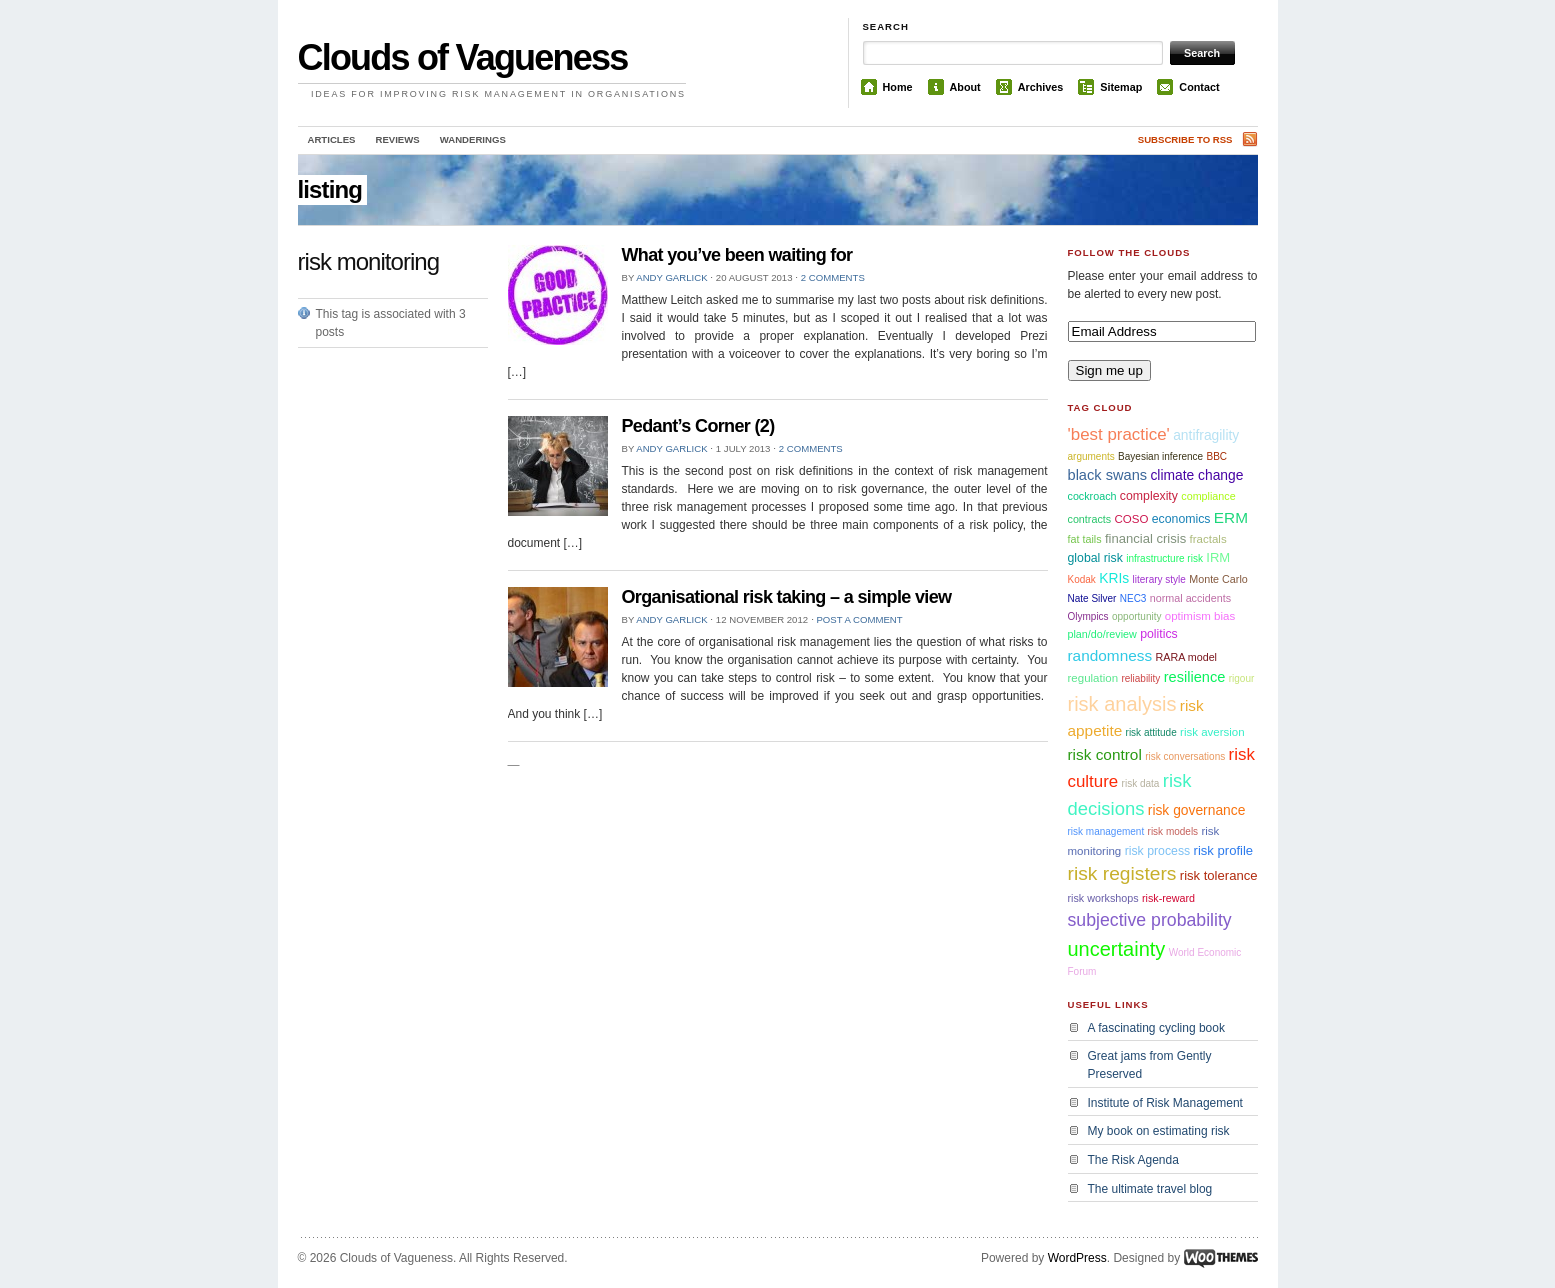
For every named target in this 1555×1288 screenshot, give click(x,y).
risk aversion (1212, 732)
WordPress (1077, 1258)
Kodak (1082, 579)
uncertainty (1117, 949)
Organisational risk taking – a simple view (787, 597)
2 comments (833, 277)
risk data (1141, 783)
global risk (1095, 558)
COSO (1131, 519)
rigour (1242, 678)
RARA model (1186, 657)
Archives (1041, 87)
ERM (1231, 517)
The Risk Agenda (1133, 1160)
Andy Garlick (671, 277)
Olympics (1088, 616)
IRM (1218, 557)
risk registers (1122, 873)
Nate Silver (1092, 598)
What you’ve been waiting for (737, 255)
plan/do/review (1102, 634)
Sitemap (1121, 87)
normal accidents (1190, 598)
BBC (1217, 456)
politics (1159, 634)
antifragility (1206, 435)
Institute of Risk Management (1165, 1103)
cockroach (1092, 496)
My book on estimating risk (1159, 1131)
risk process (1158, 851)
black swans (1108, 475)
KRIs (1114, 578)
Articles (332, 139)
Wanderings (473, 139)
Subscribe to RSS (1185, 139)
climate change (1196, 475)
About (965, 87)
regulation (1093, 678)
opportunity (1136, 616)
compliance (1208, 496)
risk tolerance (1219, 875)
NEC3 (1133, 598)
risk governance (1197, 810)
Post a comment (859, 619)
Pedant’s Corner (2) (698, 426)
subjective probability (1150, 920)
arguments (1091, 456)
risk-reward (1168, 898)
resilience (1195, 677)
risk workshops (1103, 898)
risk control (1105, 754)
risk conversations (1185, 756)
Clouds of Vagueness (463, 57)
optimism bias (1200, 616)
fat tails (1085, 539)
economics (1181, 519)
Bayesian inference (1160, 456)
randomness (1110, 655)
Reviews (397, 139)
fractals (1208, 539)
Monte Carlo (1218, 579)
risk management (1106, 831)
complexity (1149, 496)
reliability (1140, 678)
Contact (1199, 87)
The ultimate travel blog (1150, 1189)
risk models (1173, 831)
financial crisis (1145, 538)
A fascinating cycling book (1156, 1028)
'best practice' (1119, 434)
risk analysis (1122, 704)
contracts (1090, 519)
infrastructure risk (1164, 558)
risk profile (1224, 850)
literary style (1159, 579)
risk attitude (1151, 732)
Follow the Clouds (1129, 252)
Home (898, 87)
